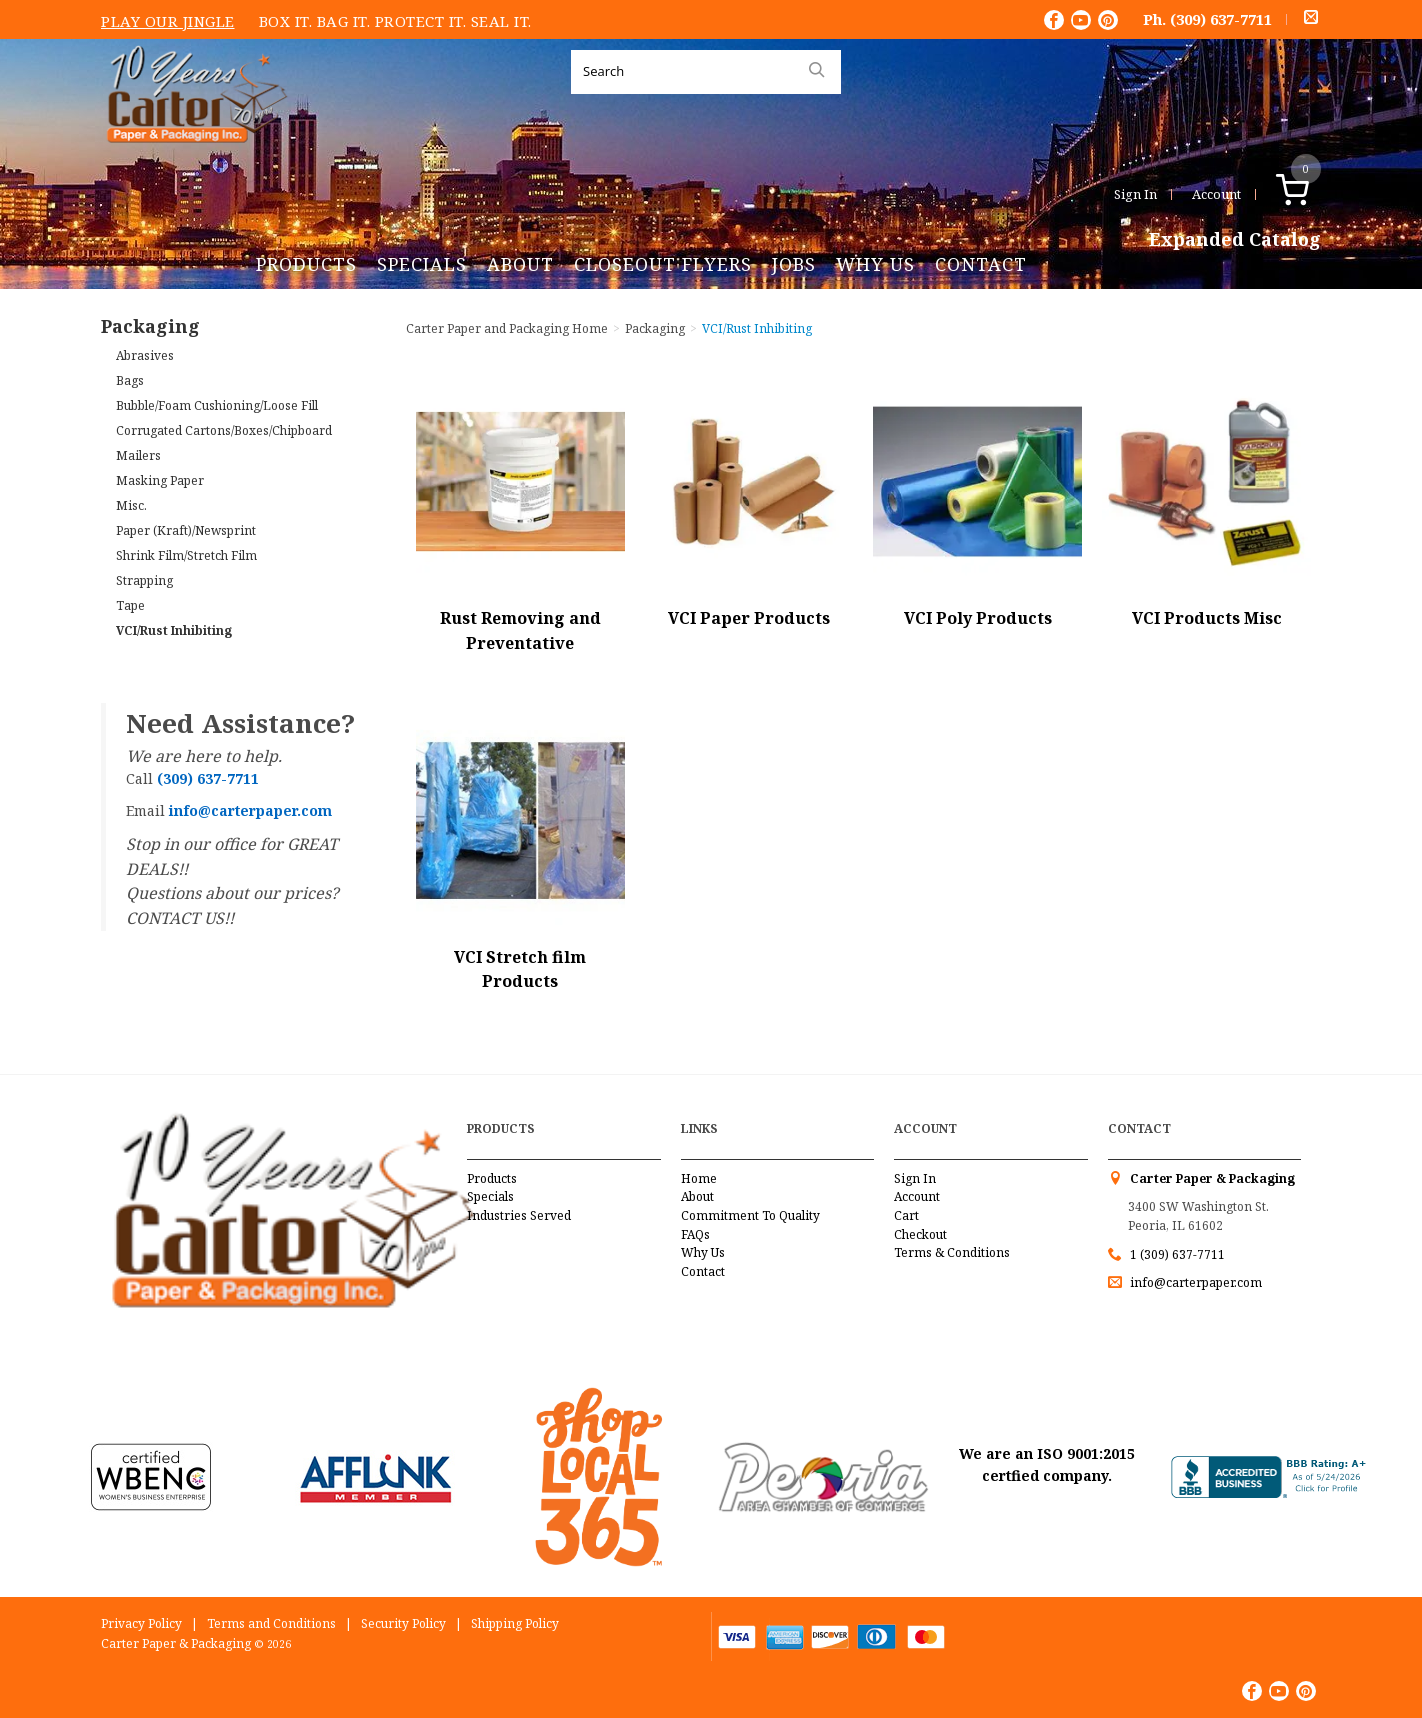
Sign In (1135, 194)
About (520, 264)
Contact (981, 264)
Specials (422, 264)
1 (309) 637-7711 (1177, 1254)
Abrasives (145, 355)
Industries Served (519, 1215)
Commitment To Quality (750, 1215)
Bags (130, 380)
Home (699, 1178)
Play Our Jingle (168, 21)
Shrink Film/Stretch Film (186, 555)
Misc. (131, 505)
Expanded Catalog (1235, 240)
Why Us (875, 264)
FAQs (695, 1234)
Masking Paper (160, 480)
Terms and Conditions (271, 1623)
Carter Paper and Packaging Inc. (192, 158)
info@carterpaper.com (1194, 1282)
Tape (130, 605)
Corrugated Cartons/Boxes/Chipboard (224, 430)
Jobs (794, 264)
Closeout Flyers (663, 264)
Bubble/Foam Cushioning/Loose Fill (217, 405)
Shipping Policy (515, 1623)
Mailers (138, 455)
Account (1216, 194)
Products (306, 264)
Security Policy (403, 1623)
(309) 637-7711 (1221, 19)
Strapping (144, 580)
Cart (906, 1215)
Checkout (920, 1234)
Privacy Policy (141, 1623)
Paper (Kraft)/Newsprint (186, 530)
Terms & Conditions (952, 1252)
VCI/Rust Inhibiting (174, 630)
